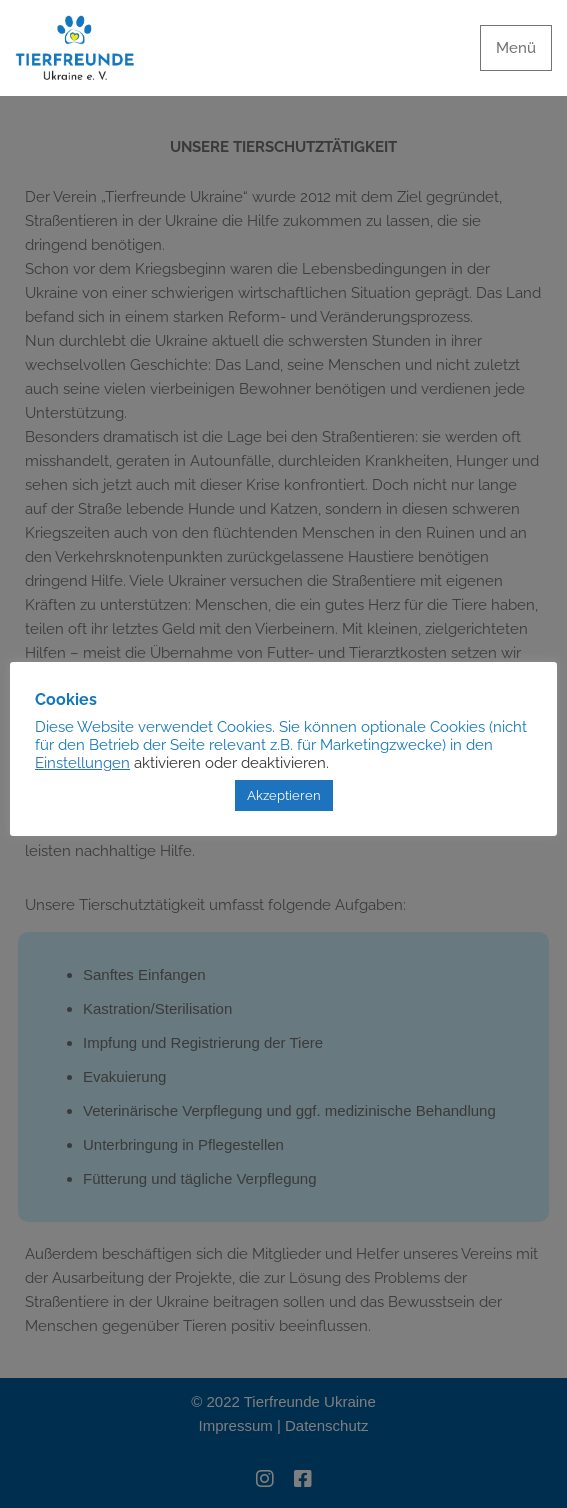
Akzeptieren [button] (284, 795)
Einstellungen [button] (82, 762)
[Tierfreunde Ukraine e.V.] (75, 48)
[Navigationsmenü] (516, 48)
